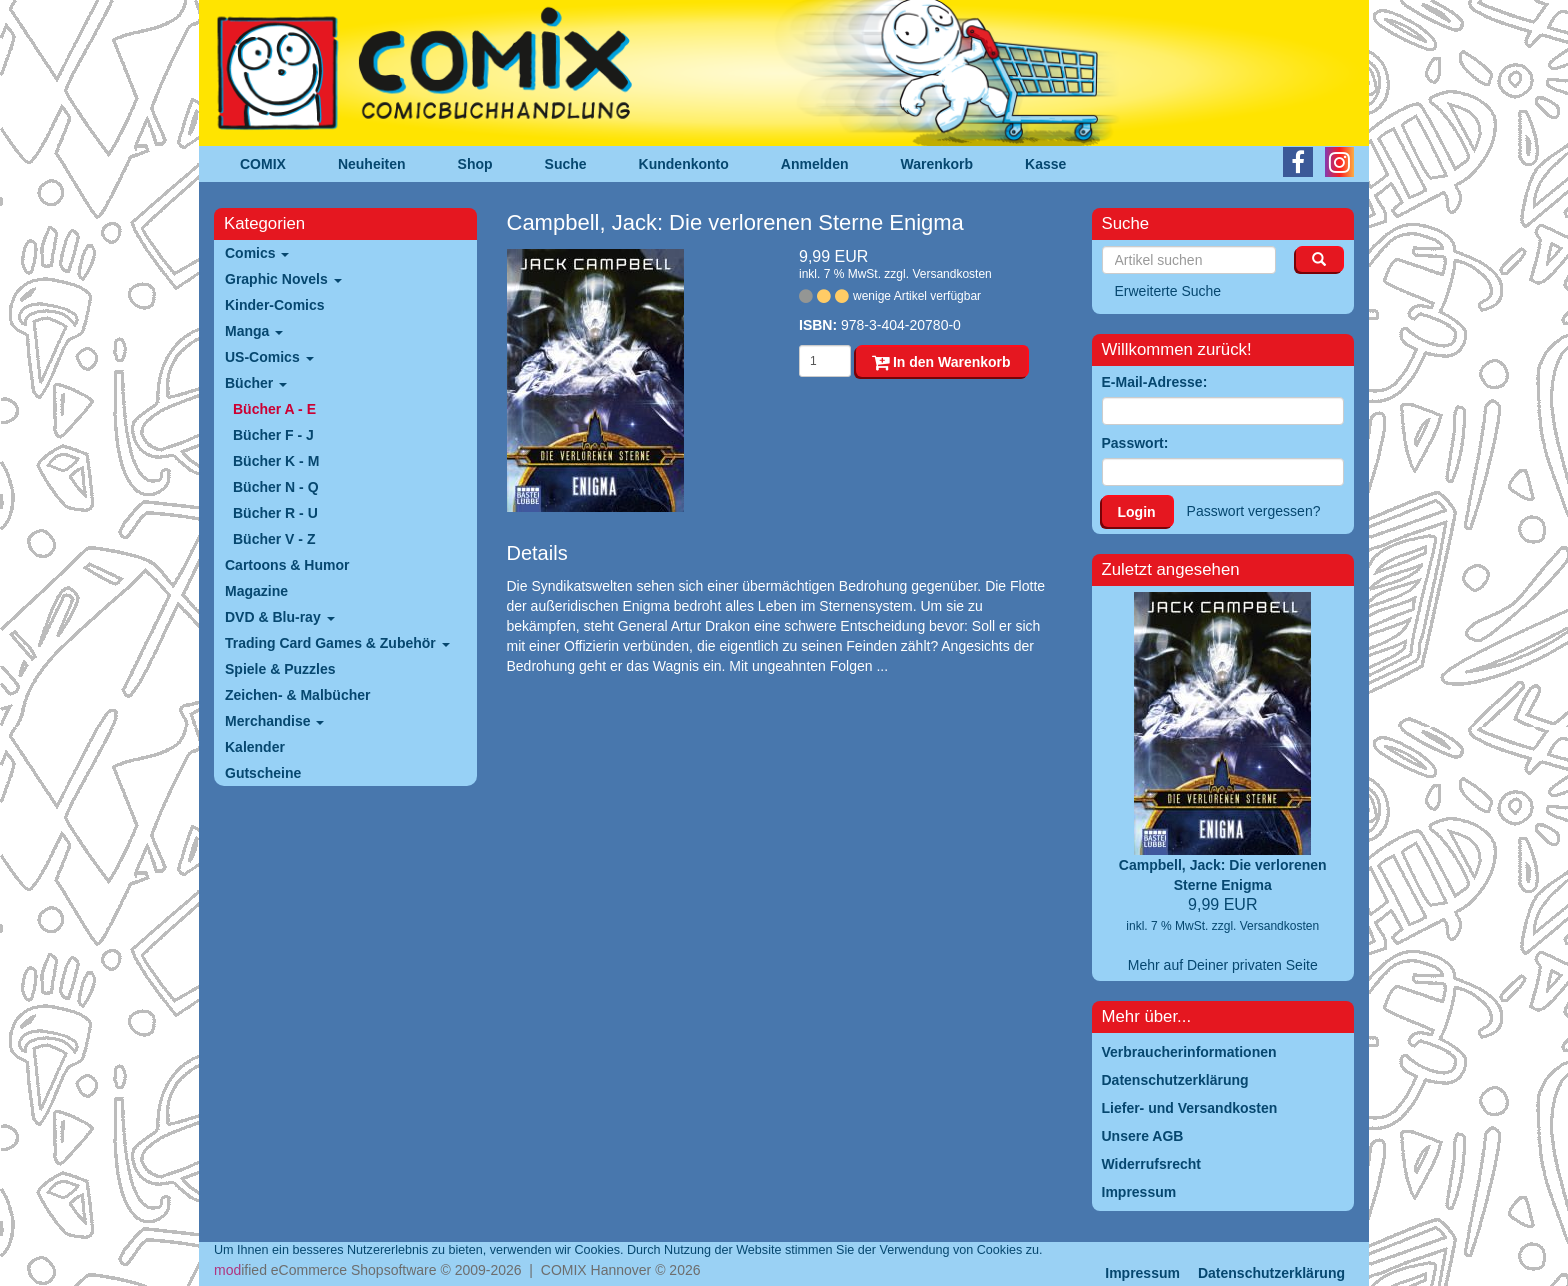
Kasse (1045, 164)
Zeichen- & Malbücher (297, 695)
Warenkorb (937, 164)
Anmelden (815, 164)
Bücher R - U (275, 513)
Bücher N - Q (276, 487)
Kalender (255, 747)
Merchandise (274, 721)
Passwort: (1135, 443)
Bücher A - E (274, 409)
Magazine (256, 591)
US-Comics (269, 357)
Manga (254, 331)
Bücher (256, 383)
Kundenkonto (684, 164)
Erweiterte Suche (1168, 291)
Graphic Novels (283, 279)
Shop (475, 164)
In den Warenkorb (941, 362)
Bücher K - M (276, 461)
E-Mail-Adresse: (1155, 382)
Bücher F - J (273, 435)
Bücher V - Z (274, 539)
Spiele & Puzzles (280, 669)
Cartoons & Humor (287, 565)
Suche (566, 164)
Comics (257, 253)
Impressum (1142, 1273)
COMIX (263, 164)
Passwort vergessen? (1254, 511)
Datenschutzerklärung (1271, 1273)
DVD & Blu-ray (280, 617)
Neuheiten (372, 164)
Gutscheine (263, 773)
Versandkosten (951, 274)
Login (1137, 512)
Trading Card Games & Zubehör (337, 643)
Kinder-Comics (275, 305)
